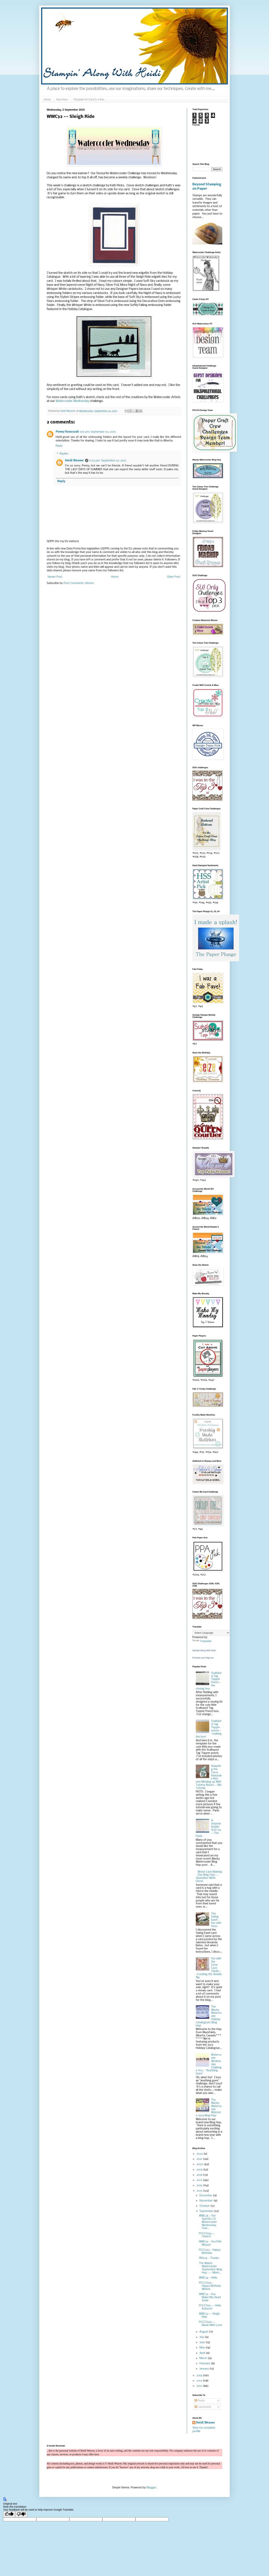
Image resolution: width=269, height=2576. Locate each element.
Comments (203, 2407)
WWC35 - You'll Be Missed (210, 2243)
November (207, 2200)
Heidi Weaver (74, 460)
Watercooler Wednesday (72, 401)
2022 (200, 2153)
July (202, 2337)
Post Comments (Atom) (79, 583)
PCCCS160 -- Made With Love (210, 2324)
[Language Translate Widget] (211, 1633)
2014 (200, 2375)
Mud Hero (62, 99)
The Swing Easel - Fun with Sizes (216, 1920)
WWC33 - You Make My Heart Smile (210, 2297)
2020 (200, 2164)
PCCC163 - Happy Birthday (210, 2251)
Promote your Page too (203, 1658)
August (204, 2331)
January (205, 2368)
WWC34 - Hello (208, 2277)
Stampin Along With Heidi (204, 1650)
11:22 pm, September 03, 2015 (107, 460)
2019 (200, 2169)
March (204, 2358)
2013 (200, 2380)
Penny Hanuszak (67, 431)
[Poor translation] (21, 2514)
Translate (201, 1641)
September (207, 2211)
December (206, 2195)
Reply (59, 445)
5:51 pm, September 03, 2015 (98, 431)
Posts (200, 2400)
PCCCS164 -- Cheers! (207, 2235)
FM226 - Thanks (209, 2258)
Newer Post (55, 576)
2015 (200, 2190)
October (205, 2206)
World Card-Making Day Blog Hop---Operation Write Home (209, 1876)
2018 (200, 2174)
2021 (200, 2159)
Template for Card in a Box (88, 99)
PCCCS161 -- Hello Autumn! (210, 2307)
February (205, 2363)
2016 (200, 2185)
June (203, 2342)
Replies (64, 453)
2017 (200, 2180)
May (203, 2347)
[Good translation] (9, 2514)
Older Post (173, 576)
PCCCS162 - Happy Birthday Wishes (210, 2286)
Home (47, 99)
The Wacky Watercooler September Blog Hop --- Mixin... (210, 2268)
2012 (200, 2385)
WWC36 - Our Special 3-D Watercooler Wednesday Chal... (208, 2222)
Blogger (151, 2487)
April (203, 2353)
